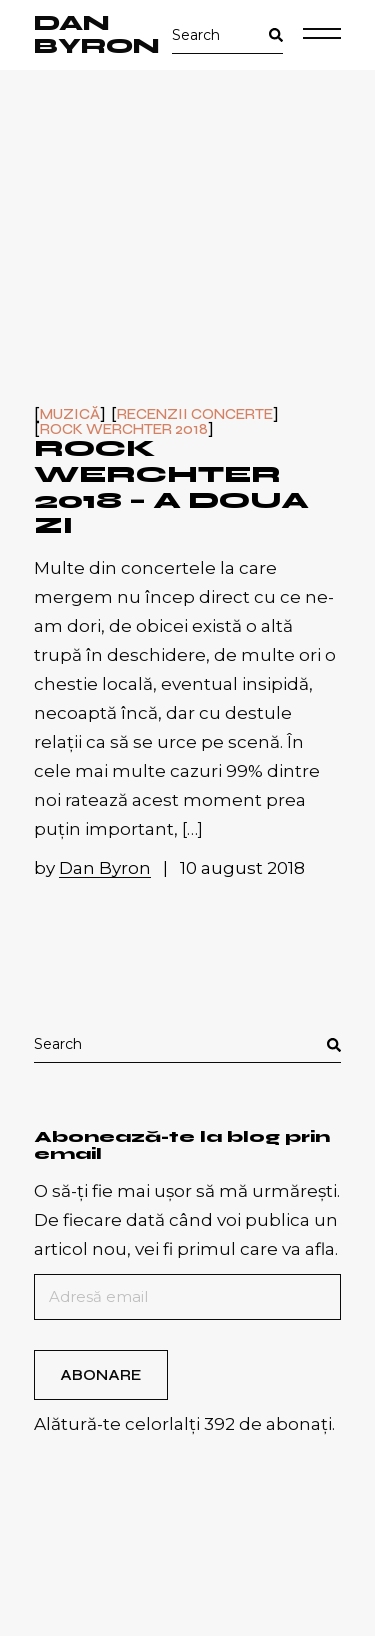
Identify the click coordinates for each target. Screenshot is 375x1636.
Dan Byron (97, 35)
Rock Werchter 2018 (124, 429)
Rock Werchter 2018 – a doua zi (171, 487)
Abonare (100, 1375)
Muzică (70, 414)
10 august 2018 (242, 868)
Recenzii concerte (195, 414)
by (94, 868)
